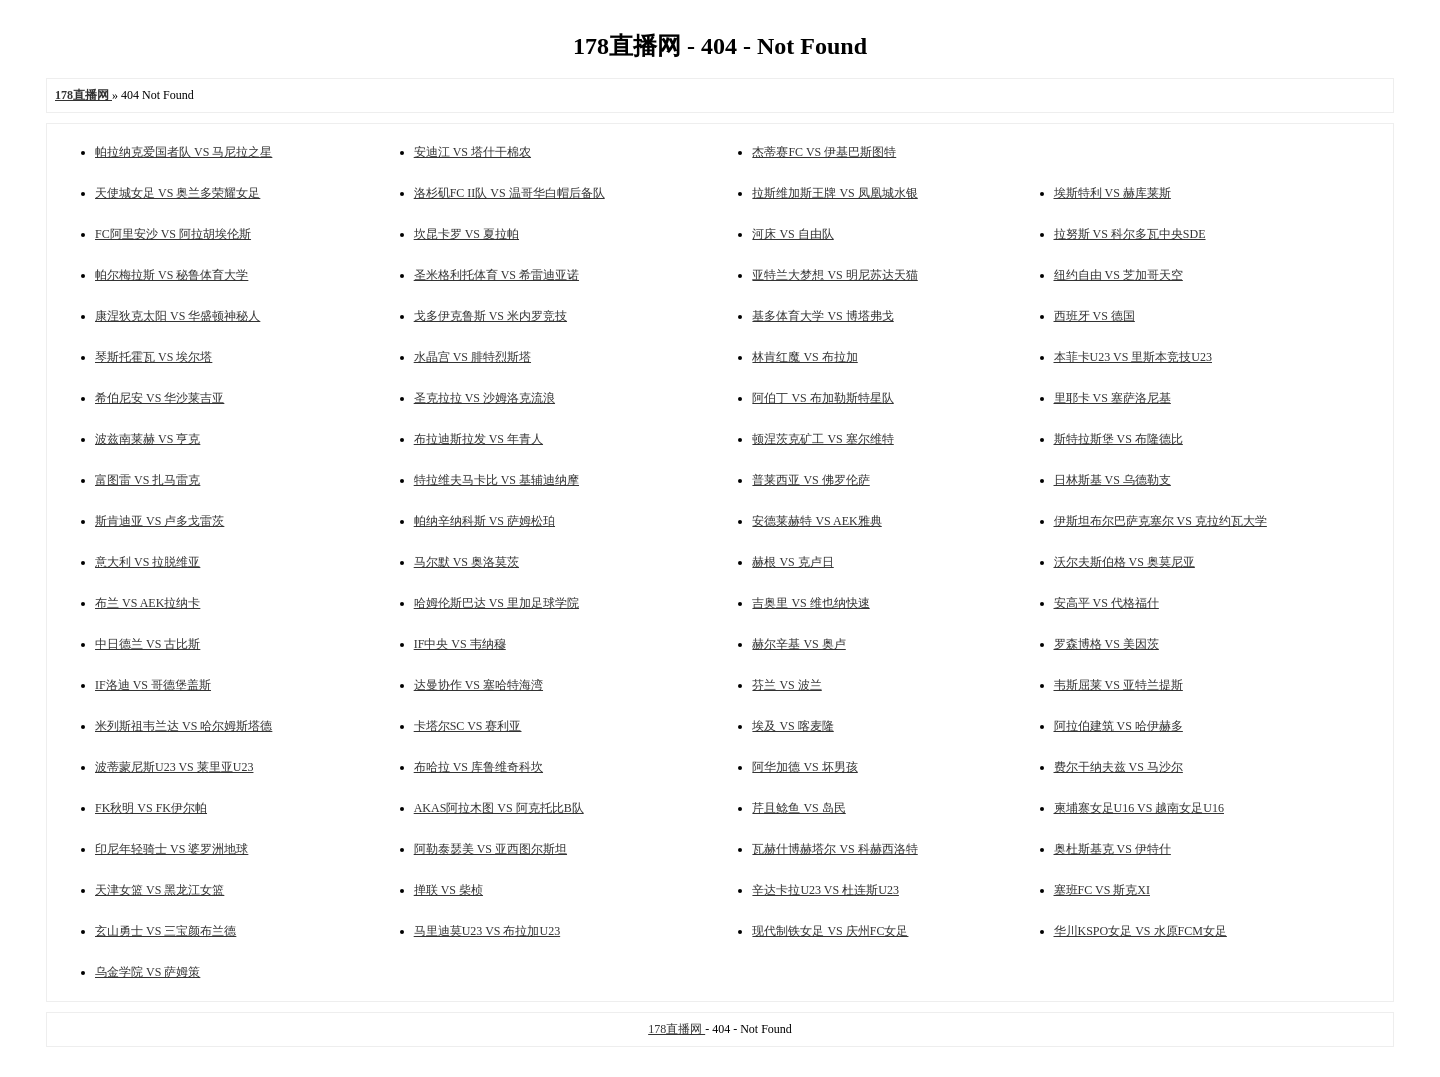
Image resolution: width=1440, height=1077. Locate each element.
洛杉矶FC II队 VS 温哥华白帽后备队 (509, 193)
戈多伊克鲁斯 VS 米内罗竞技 (490, 316)
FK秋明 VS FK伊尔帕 (151, 808)
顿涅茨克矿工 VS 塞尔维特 (822, 439)
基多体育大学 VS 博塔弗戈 (822, 316)
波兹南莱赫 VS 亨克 (147, 439)
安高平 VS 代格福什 (1106, 603)
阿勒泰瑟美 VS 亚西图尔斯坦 (490, 849)
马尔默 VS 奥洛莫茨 (466, 562)
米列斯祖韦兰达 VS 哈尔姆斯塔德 (183, 726)
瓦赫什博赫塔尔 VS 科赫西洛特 (834, 849)
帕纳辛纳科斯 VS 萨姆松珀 (484, 521)
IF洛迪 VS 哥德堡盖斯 (153, 685)
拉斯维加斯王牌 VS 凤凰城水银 (834, 193)
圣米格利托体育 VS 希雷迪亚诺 (496, 275)
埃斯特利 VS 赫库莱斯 (1112, 193)
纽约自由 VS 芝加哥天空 (1118, 275)
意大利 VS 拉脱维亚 (147, 562)
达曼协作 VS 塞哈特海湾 (478, 685)
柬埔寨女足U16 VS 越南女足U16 (1139, 808)
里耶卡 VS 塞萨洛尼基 (1112, 398)
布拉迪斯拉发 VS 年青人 (478, 439)
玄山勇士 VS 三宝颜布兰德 (165, 931)
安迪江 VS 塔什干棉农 (472, 152)
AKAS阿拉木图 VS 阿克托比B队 (499, 808)
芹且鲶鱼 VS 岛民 (798, 808)
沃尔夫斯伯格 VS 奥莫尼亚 (1124, 562)
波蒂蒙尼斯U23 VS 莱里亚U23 (174, 767)
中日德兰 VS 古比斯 (147, 644)
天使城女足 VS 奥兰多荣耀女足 (177, 193)
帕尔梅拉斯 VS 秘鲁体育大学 (171, 275)
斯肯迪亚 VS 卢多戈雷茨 (159, 521)
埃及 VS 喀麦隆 (792, 726)
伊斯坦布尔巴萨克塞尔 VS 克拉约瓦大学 (1160, 521)
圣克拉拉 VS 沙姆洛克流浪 (484, 398)
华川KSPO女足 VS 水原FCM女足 (1140, 931)
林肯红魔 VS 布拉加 (804, 357)
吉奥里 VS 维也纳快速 (810, 603)
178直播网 (676, 1029)
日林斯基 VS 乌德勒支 (1112, 480)
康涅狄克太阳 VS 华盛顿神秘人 (177, 316)
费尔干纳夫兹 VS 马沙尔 (1118, 767)
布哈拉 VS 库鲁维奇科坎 (478, 767)
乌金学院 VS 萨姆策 (147, 972)
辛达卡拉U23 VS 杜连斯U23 (825, 890)
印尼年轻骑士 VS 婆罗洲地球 (171, 849)
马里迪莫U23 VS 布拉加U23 (487, 931)
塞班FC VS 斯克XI (1102, 890)
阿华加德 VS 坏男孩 (804, 767)
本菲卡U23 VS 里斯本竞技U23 (1133, 357)
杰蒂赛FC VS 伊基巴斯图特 (824, 152)
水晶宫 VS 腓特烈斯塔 (472, 357)
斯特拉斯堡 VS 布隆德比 (1118, 439)
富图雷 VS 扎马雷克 (147, 480)
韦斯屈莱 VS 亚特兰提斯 (1118, 685)
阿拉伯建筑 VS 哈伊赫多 (1118, 726)
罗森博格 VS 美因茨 (1106, 644)
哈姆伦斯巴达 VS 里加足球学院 (496, 603)
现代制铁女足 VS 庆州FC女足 (830, 931)
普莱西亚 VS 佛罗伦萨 (810, 480)
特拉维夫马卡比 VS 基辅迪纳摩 (496, 480)
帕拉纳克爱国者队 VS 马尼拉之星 (183, 152)
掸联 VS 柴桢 (448, 890)
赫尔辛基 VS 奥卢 (798, 644)
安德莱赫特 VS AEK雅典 (816, 521)
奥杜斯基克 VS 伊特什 (1112, 849)
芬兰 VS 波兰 (786, 685)
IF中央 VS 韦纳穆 (460, 644)
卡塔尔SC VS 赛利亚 (468, 726)
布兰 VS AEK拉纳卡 (147, 603)
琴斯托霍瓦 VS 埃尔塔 (153, 357)
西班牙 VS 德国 (1094, 316)
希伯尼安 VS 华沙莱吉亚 (159, 398)
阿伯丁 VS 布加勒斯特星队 (822, 398)
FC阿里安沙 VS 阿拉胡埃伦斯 (173, 234)
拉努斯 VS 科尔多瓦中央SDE (1130, 234)
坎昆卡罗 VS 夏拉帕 (466, 234)
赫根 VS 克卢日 (792, 562)
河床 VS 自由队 (792, 234)
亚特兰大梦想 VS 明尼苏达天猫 (834, 275)
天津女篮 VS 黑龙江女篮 (159, 890)
